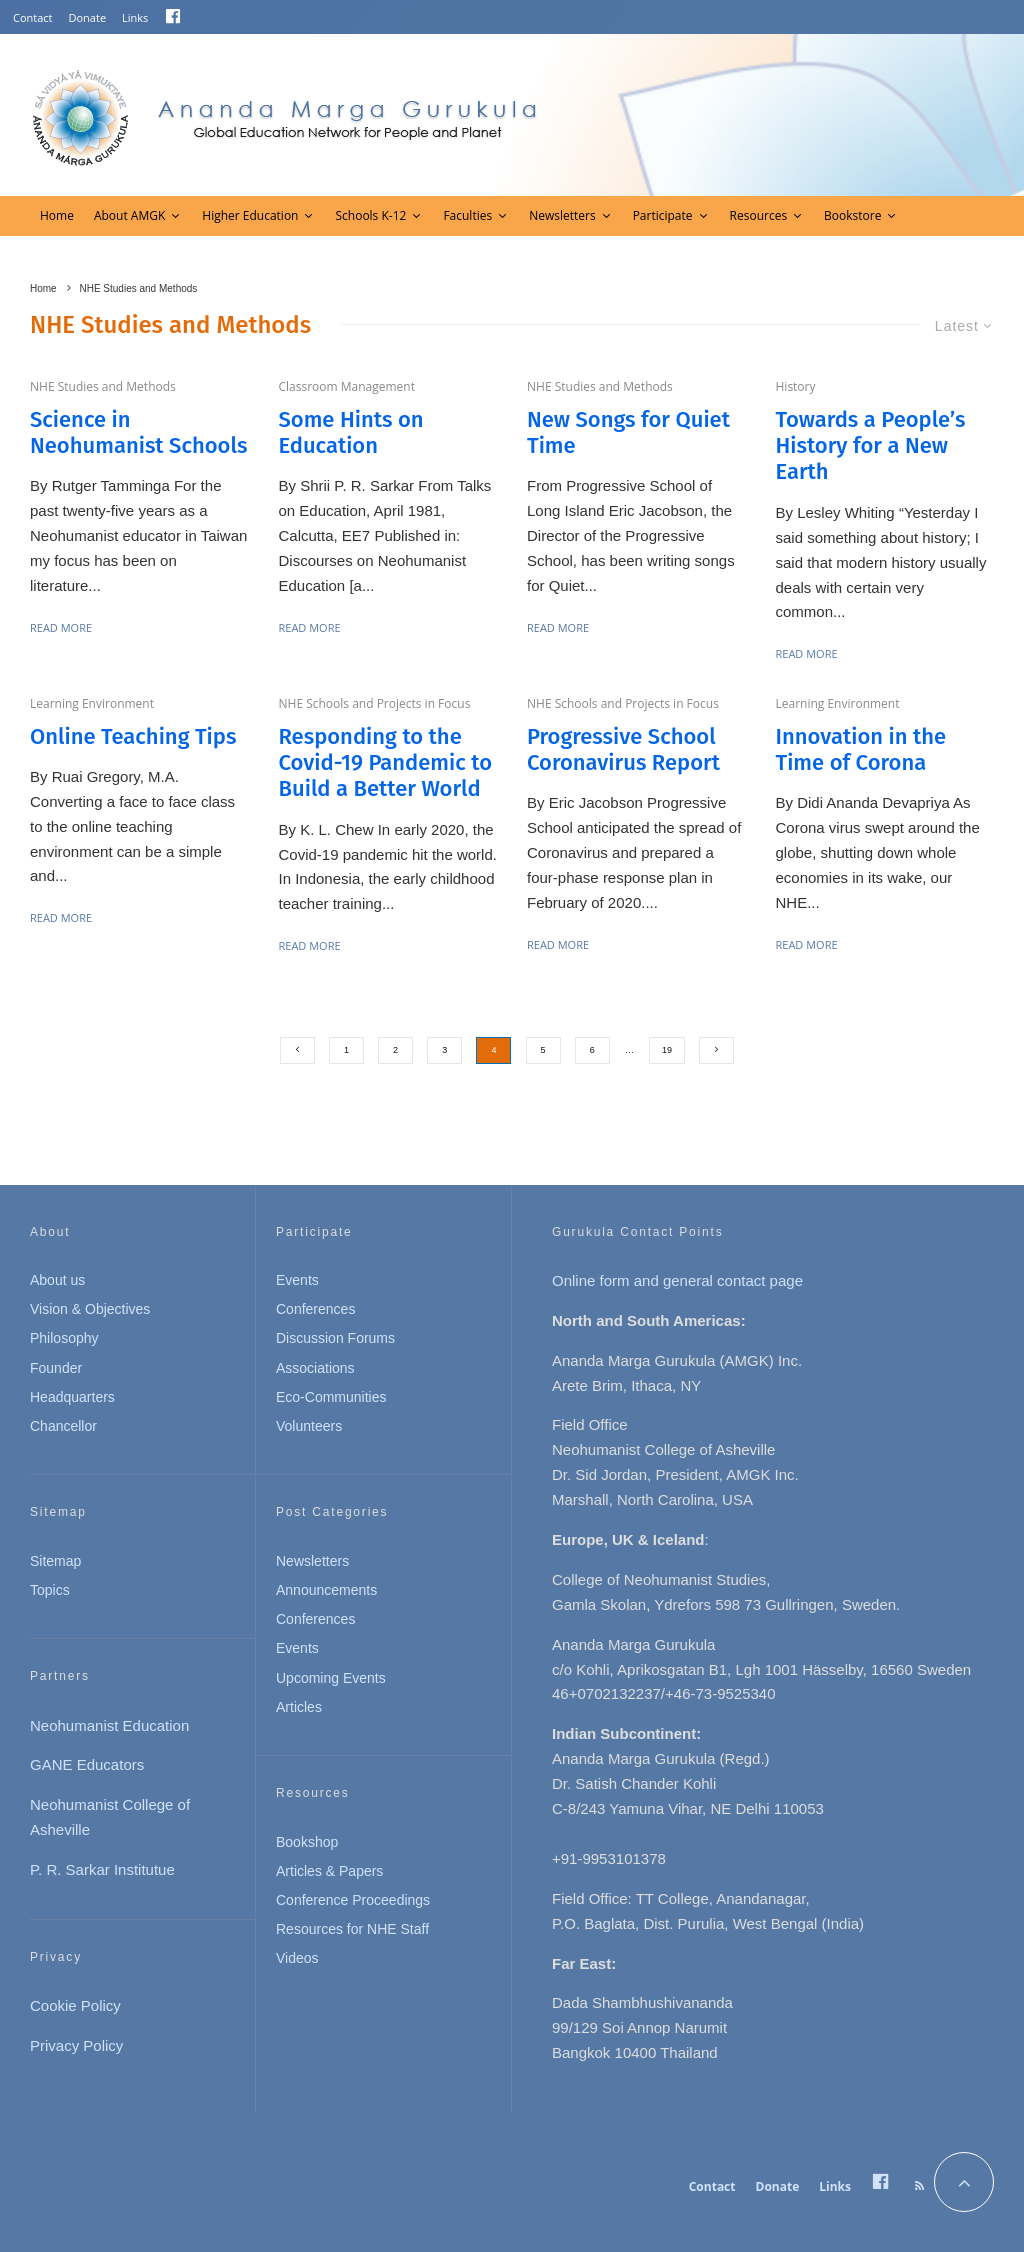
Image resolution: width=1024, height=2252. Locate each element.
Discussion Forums (335, 1338)
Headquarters (72, 1397)
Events (297, 1280)
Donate (88, 17)
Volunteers (309, 1426)
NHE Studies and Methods (103, 386)
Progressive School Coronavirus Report (623, 750)
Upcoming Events (331, 1678)
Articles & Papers (329, 1871)
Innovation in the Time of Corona (861, 750)
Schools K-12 (370, 215)
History (796, 386)
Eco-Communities (331, 1397)
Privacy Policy (76, 2045)
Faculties (467, 215)
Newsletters (562, 215)
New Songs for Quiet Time (628, 433)
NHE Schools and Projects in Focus (375, 703)
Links (135, 17)
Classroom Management (347, 386)
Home (57, 215)
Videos (297, 1958)
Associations (315, 1368)
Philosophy (64, 1338)
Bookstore (852, 215)
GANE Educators (87, 1764)
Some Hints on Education (351, 433)
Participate (663, 215)
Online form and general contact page (677, 1280)
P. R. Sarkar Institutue (102, 1869)
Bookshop (307, 1842)
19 (667, 1050)
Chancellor (63, 1426)
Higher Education (250, 215)
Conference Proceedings (353, 1900)
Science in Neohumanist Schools (138, 433)
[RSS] (919, 2186)
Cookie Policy (75, 2005)
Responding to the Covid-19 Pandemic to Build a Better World (386, 763)
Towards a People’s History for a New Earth (871, 446)
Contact (33, 17)
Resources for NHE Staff (352, 1929)
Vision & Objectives (90, 1309)
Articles (299, 1707)
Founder (56, 1368)
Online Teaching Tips (133, 737)
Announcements (326, 1590)
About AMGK (129, 215)
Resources (759, 215)
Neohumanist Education (109, 1725)
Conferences (315, 1309)
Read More (61, 627)
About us (57, 1280)
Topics (50, 1590)
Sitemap (55, 1561)
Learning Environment (92, 703)
